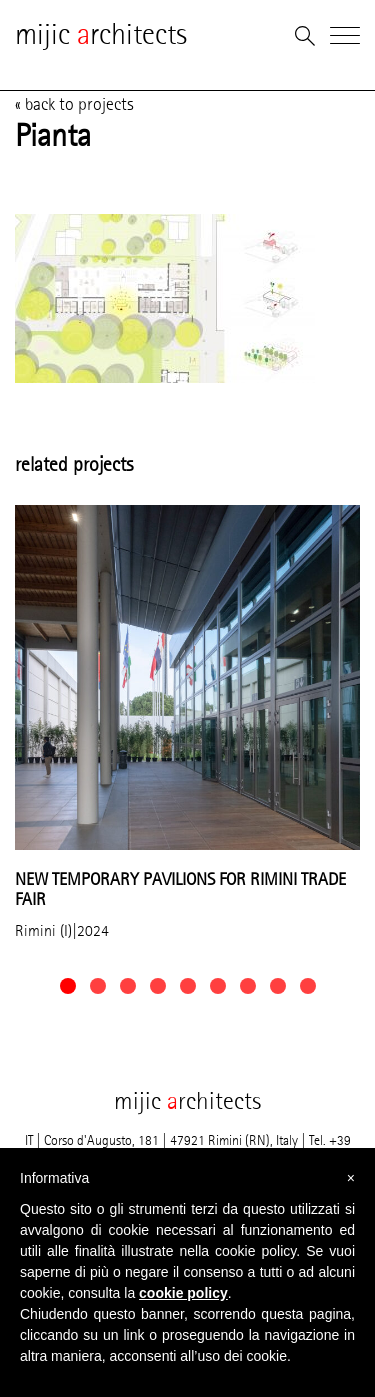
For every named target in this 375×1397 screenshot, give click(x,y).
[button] (68, 986)
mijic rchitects (101, 34)
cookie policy (183, 1293)
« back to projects (74, 104)
